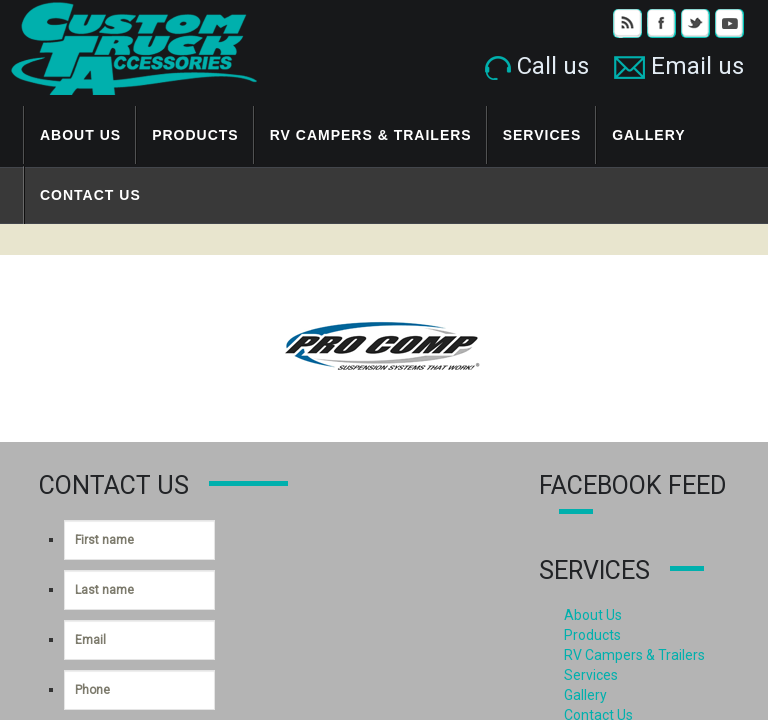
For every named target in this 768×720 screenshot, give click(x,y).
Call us (537, 66)
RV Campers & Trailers (371, 135)
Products (195, 135)
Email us (679, 66)
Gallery (648, 135)
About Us (80, 135)
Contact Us (90, 195)
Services (542, 135)
